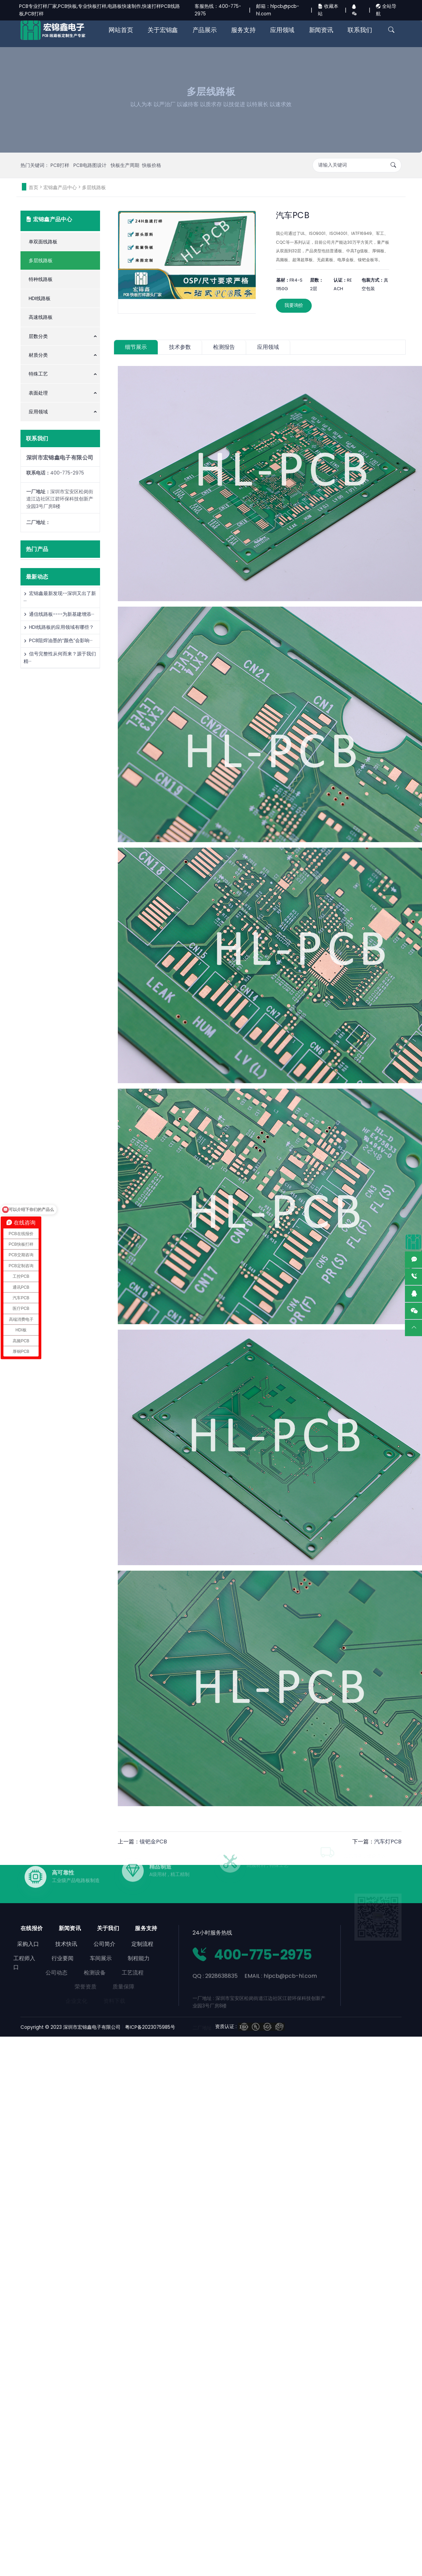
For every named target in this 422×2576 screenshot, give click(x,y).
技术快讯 (41, 1944)
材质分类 (38, 355)
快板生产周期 (125, 165)
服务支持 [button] (243, 30)
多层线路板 (94, 187)
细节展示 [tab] (136, 347)
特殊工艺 (38, 373)
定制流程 (117, 1944)
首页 (33, 187)
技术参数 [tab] (180, 347)
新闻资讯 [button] (321, 30)
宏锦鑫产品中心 (60, 187)
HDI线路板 (40, 298)
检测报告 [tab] (224, 347)
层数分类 (38, 336)
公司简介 (79, 1944)
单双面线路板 (43, 241)
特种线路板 (41, 279)
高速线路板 (41, 317)
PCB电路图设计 (90, 165)
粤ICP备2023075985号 (150, 2027)
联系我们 (360, 30)
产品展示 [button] (205, 30)
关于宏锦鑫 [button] (162, 30)
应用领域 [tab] (268, 347)
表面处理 (38, 393)
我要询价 (293, 305)
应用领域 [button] (282, 30)
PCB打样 (61, 165)
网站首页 (121, 30)
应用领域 (38, 411)
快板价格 (151, 165)
